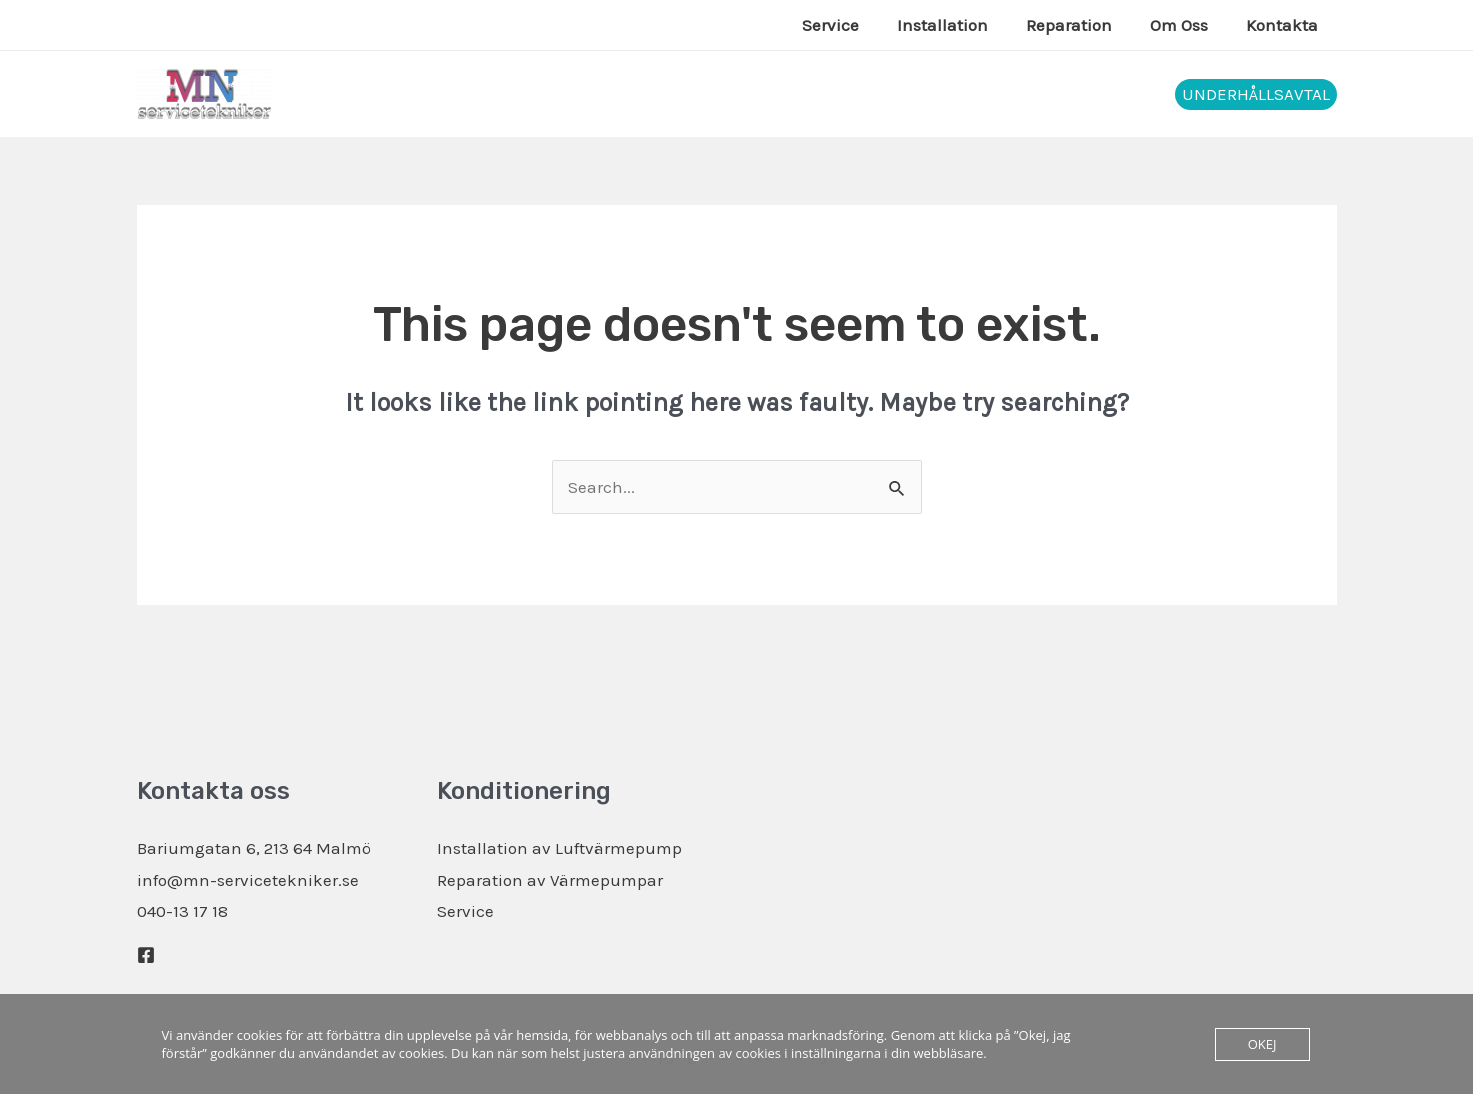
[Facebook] (146, 955)
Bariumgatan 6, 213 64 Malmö (254, 848)
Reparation (1079, 25)
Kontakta (1284, 25)
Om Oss (1185, 25)
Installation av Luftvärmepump (559, 848)
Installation (956, 25)
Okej (1262, 1044)
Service (848, 25)
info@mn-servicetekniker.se (248, 880)
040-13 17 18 (182, 911)
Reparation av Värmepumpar (550, 880)
